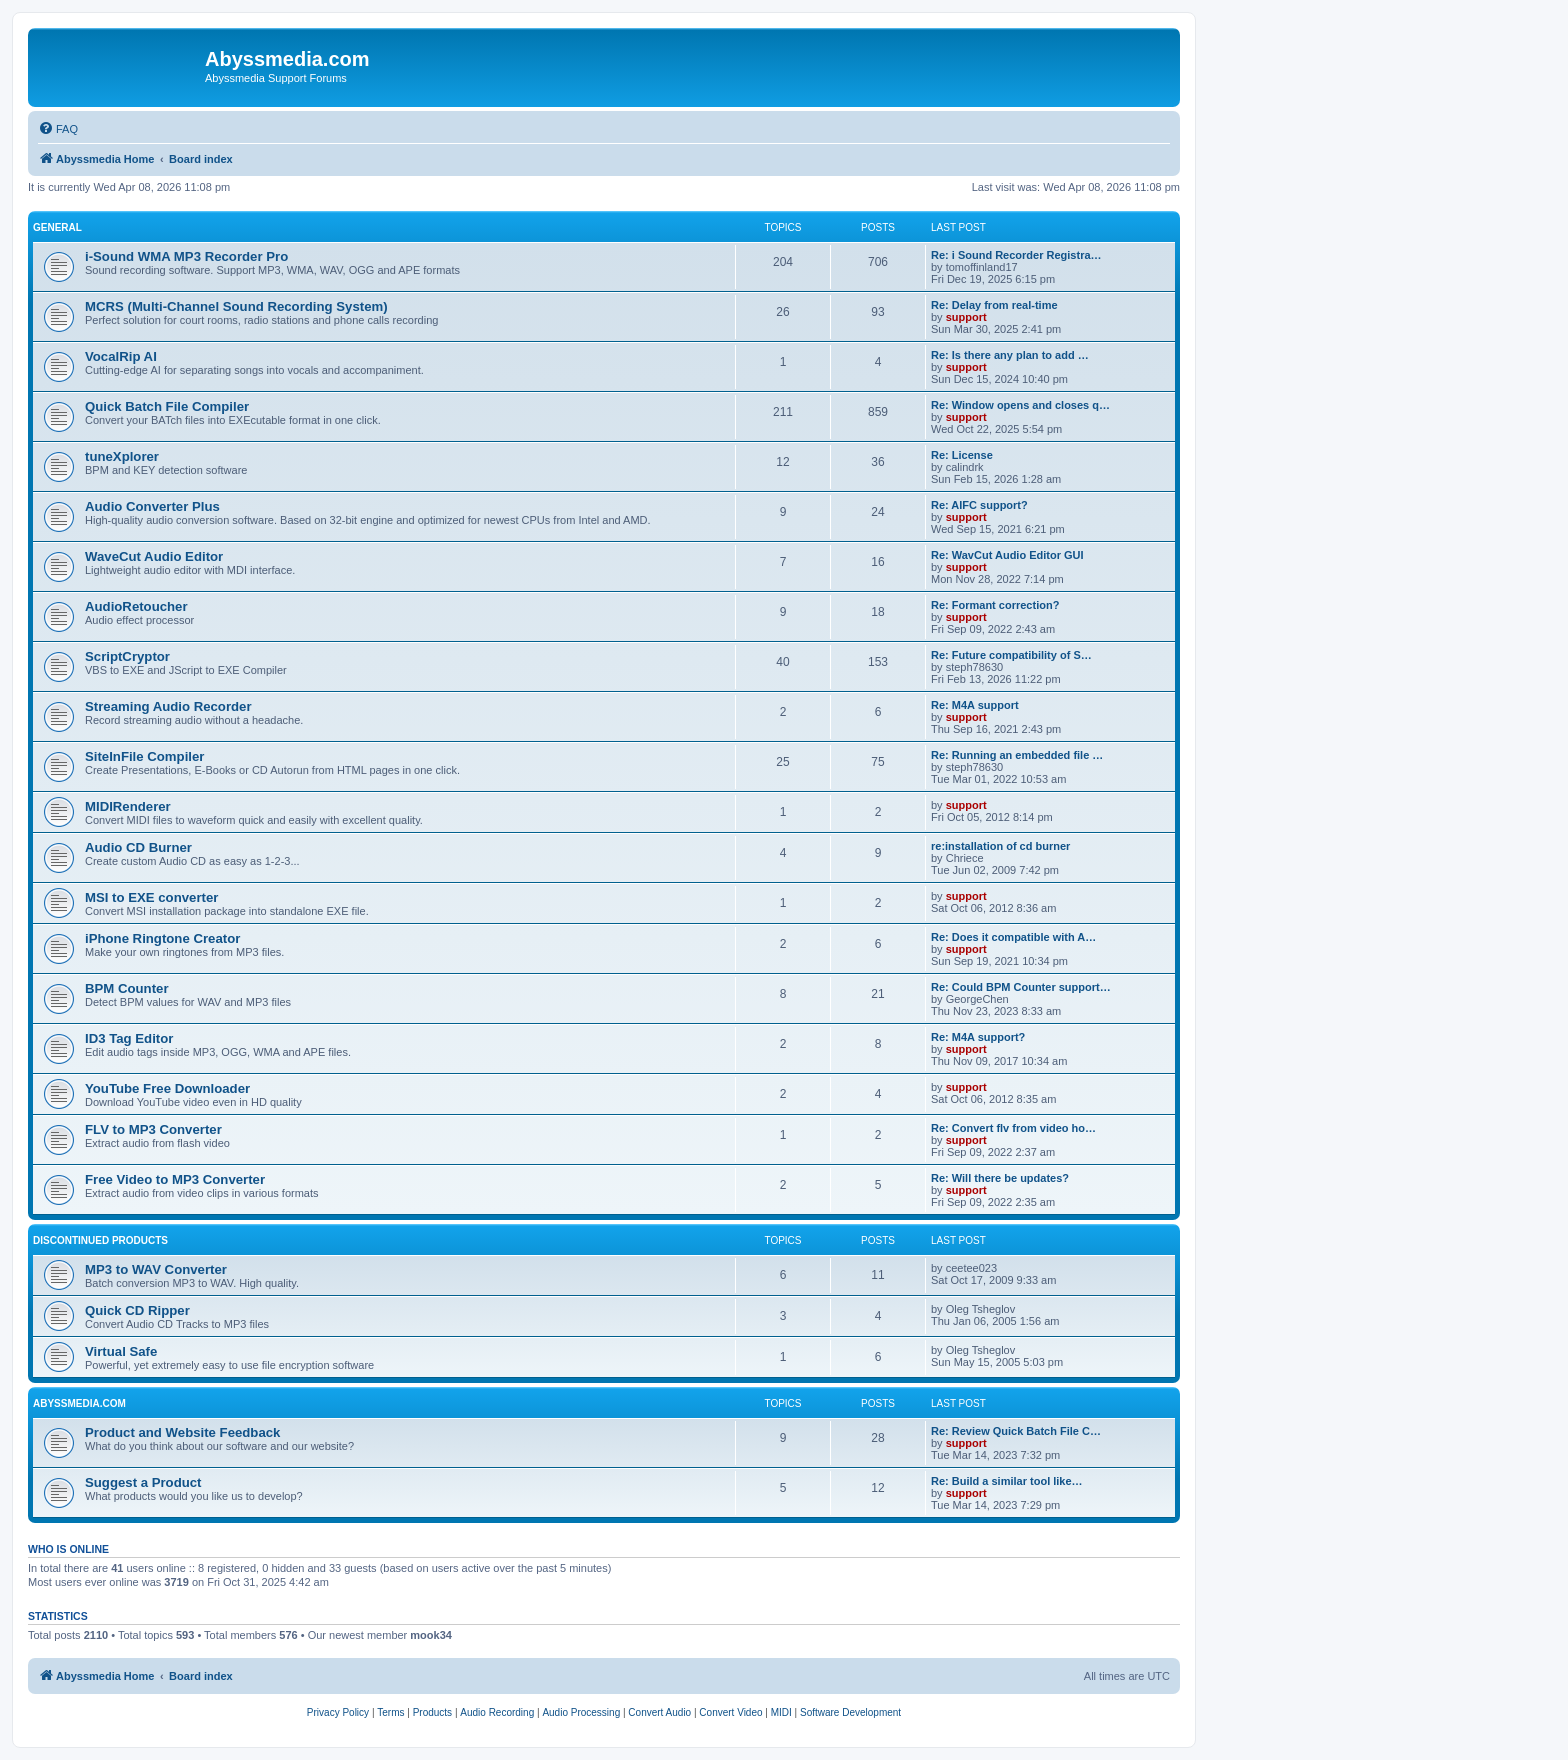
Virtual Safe (121, 1351)
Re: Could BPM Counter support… (1021, 987)
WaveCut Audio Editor (154, 556)
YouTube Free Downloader (167, 1088)
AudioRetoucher (136, 606)
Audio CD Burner (138, 847)
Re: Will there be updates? (1000, 1178)
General (57, 227)
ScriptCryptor (127, 656)
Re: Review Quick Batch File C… (1016, 1431)
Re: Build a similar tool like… (1007, 1481)
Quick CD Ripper (137, 1310)
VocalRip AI (121, 356)
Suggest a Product (143, 1482)
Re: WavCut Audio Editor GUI (1007, 555)
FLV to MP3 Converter (153, 1129)
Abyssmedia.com (79, 1403)
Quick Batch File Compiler (167, 406)
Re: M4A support (975, 705)
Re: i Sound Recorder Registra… (1016, 255)
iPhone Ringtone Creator (162, 938)
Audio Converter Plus (152, 506)
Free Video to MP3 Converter (175, 1179)
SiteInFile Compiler (144, 756)
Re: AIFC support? (979, 505)
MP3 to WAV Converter (156, 1269)
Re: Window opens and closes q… (1020, 405)
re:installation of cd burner (1000, 846)
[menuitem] (58, 129)
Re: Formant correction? (995, 605)
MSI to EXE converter (151, 897)
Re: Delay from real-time (994, 305)
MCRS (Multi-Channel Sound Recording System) (236, 306)
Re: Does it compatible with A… (1013, 937)
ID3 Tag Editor (129, 1038)
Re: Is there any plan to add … (1010, 355)
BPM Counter (127, 988)
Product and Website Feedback (182, 1432)
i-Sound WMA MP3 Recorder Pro (186, 256)
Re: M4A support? (978, 1037)
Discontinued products (100, 1240)
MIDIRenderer (128, 806)
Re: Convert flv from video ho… (1013, 1128)
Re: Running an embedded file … (1017, 755)
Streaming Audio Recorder (168, 706)
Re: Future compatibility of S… (1011, 655)
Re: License (962, 455)
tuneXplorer (122, 456)
